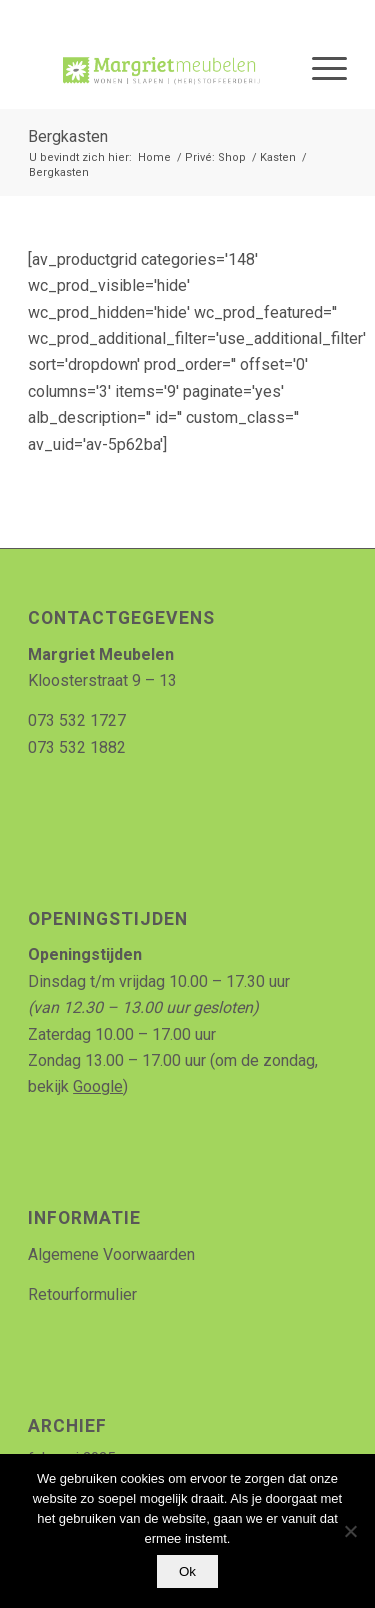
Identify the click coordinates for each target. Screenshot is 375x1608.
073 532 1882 (77, 747)
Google (98, 1086)
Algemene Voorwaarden (111, 1254)
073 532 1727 (77, 720)
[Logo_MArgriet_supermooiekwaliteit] (155, 69)
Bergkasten (68, 136)
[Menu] (319, 69)
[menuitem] (319, 69)
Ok (187, 1571)
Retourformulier (82, 1294)
